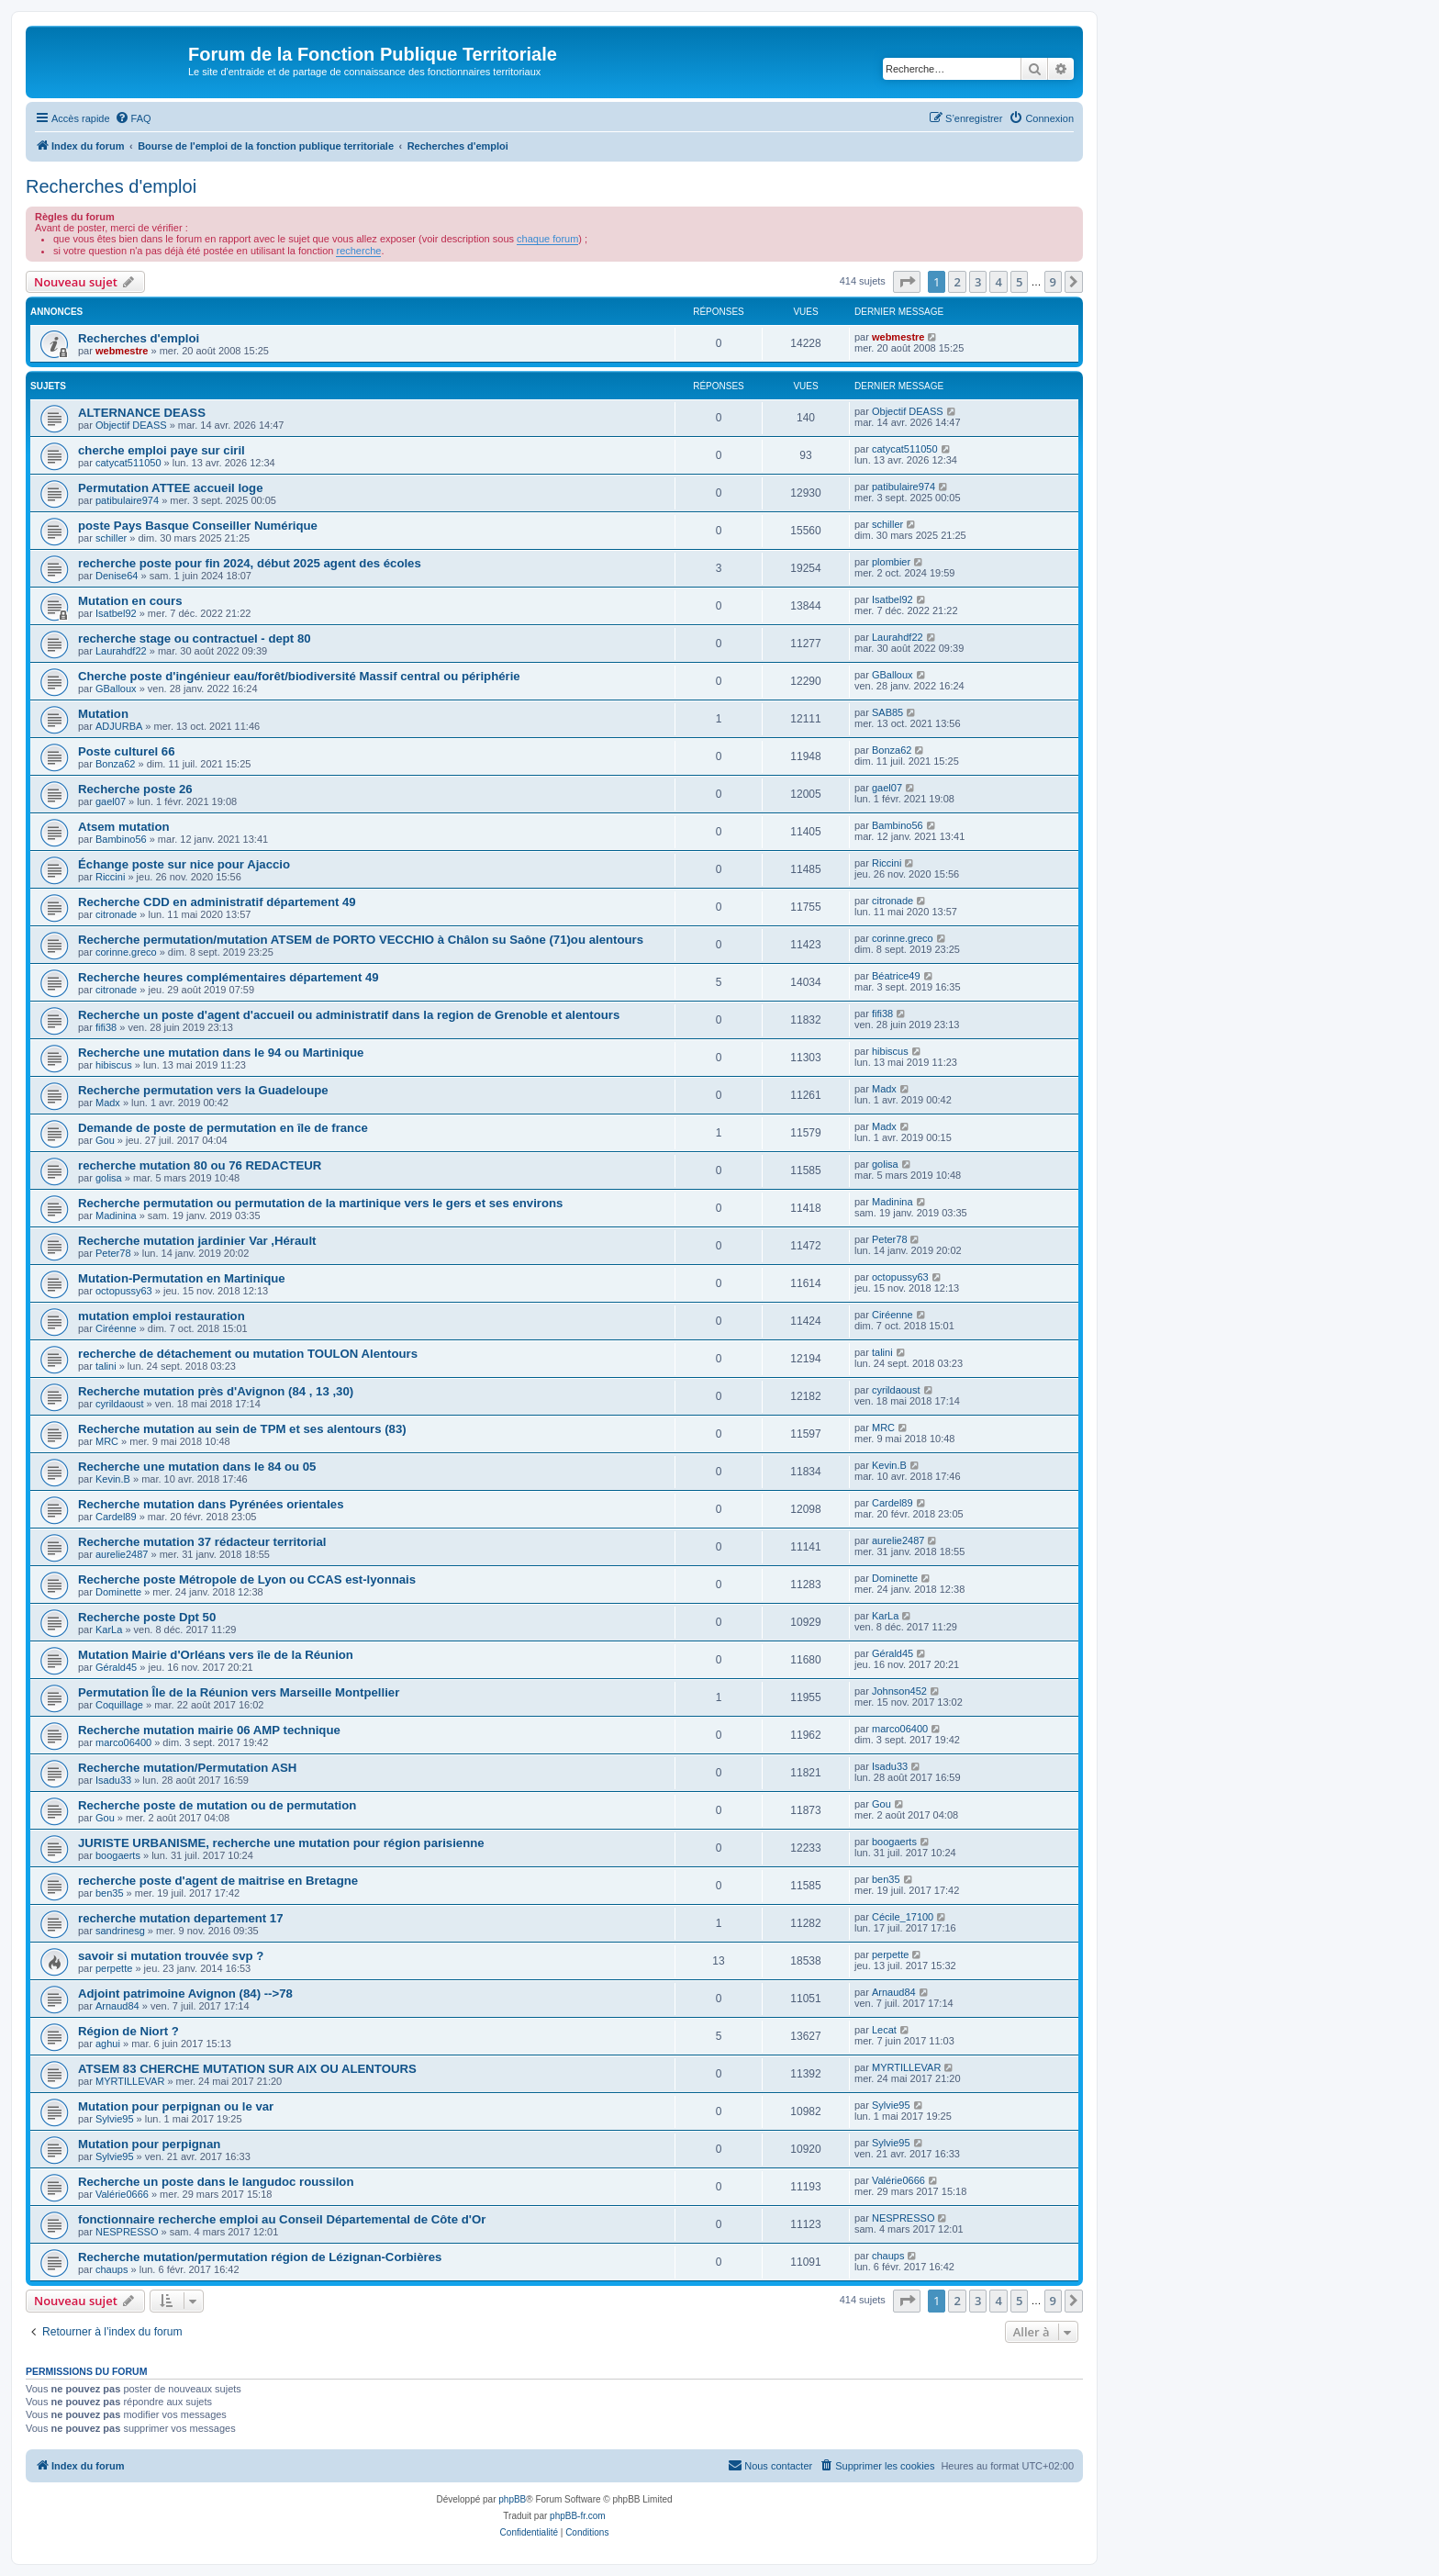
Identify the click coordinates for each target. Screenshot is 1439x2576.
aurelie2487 (122, 1554)
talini (106, 1366)
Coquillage (119, 1704)
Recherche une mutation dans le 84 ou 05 (197, 1466)
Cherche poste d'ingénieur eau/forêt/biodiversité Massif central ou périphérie (299, 676)
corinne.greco (126, 952)
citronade (116, 914)
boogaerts (117, 1855)
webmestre (121, 350)
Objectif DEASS (131, 425)
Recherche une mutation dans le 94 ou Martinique (220, 1052)
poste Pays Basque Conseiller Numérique (198, 525)
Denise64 (116, 575)
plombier (891, 561)
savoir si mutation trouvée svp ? (170, 1956)
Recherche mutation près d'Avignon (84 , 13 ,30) (215, 1391)
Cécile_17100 (902, 1916)
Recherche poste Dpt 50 (147, 1617)
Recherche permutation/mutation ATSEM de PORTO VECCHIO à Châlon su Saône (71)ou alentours (360, 939)
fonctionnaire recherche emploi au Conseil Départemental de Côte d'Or (281, 2219)
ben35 (109, 1892)
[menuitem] (133, 118)
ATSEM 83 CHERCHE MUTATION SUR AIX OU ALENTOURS (247, 2069)
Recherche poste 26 (135, 789)
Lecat (884, 2029)
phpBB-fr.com (578, 2516)
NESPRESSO (126, 2231)
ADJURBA (118, 726)
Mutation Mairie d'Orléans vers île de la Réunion (215, 1655)
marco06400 (123, 1742)
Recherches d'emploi (111, 186)
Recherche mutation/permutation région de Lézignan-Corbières (259, 2257)
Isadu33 (113, 1780)
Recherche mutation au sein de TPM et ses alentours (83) (242, 1429)
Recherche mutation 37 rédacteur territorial (202, 1542)
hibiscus (113, 1064)
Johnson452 (899, 1691)
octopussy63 (123, 1290)
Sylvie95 (114, 2118)
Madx (107, 1102)
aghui (107, 2043)
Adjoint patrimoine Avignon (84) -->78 (185, 1993)
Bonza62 (115, 763)
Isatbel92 (116, 613)
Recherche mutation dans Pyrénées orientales (211, 1504)
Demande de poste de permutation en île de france (223, 1128)
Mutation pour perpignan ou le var (175, 2106)
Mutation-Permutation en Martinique (181, 1278)
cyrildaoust (119, 1403)
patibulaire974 (127, 500)
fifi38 (106, 1027)
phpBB (512, 2499)
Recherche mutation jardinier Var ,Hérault (197, 1241)
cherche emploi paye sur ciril (161, 450)
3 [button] (978, 282)
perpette (113, 1968)
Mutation (103, 714)
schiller (111, 537)
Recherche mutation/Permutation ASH (187, 1768)
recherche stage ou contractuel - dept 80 (194, 638)
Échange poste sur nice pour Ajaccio (184, 864)
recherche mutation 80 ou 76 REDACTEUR (199, 1165)
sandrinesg (120, 1930)
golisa (108, 1177)
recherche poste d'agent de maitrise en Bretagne (218, 1880)
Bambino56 (121, 839)
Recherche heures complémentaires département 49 (228, 977)
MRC (106, 1441)
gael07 (110, 801)
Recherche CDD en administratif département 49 (217, 902)
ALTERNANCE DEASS (142, 413)
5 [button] (1019, 282)
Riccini (110, 876)
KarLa (108, 1629)
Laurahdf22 (121, 650)
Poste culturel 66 (126, 751)
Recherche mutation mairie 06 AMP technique (209, 1730)
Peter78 (113, 1253)
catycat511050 (128, 462)
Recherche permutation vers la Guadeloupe (203, 1090)
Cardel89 (116, 1516)
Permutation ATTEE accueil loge (170, 488)
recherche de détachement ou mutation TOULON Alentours (248, 1354)
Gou (105, 1140)
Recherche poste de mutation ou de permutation (217, 1805)
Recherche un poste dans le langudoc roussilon (215, 2182)
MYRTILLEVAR (129, 2081)
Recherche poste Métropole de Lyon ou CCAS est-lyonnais (247, 1579)
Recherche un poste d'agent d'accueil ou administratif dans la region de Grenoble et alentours (348, 1015)
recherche (358, 250)
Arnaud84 (117, 2005)
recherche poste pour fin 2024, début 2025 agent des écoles (249, 563)
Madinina (116, 1215)
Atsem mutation (124, 827)
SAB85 (887, 712)
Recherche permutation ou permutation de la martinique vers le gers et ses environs (320, 1203)
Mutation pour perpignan (149, 2144)
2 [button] (957, 282)
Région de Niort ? (128, 2031)
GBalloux (116, 688)
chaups (111, 2269)
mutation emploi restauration (161, 1316)
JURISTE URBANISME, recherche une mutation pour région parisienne (281, 1843)
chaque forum (547, 238)
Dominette (118, 1591)
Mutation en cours (130, 601)
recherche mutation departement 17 (181, 1918)
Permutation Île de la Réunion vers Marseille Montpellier (238, 1692)
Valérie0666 (122, 2194)
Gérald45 (116, 1667)
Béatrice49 (896, 975)
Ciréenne (116, 1328)
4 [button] (998, 282)
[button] (906, 282)
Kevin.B (112, 1478)
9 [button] (1053, 282)
